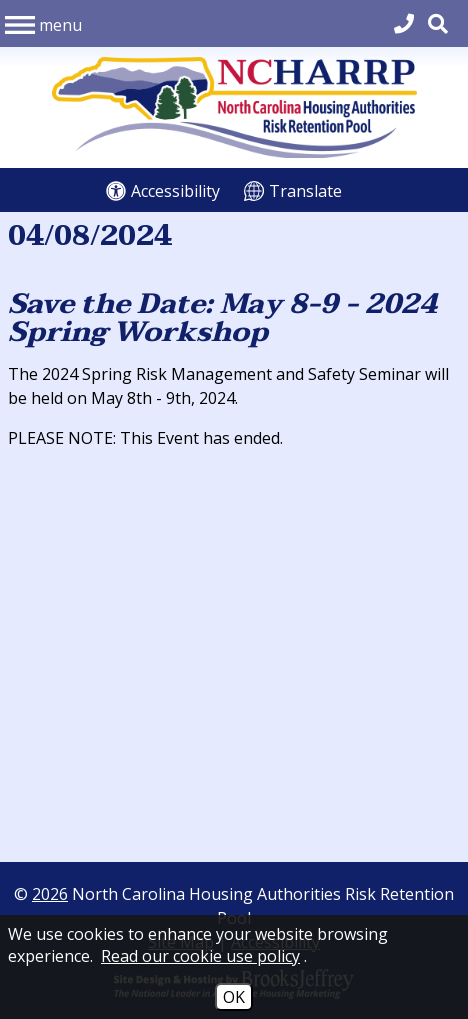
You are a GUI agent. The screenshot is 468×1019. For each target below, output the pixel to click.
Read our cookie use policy (200, 956)
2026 (50, 894)
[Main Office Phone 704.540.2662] (404, 23)
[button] (43, 23)
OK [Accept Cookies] (234, 997)
